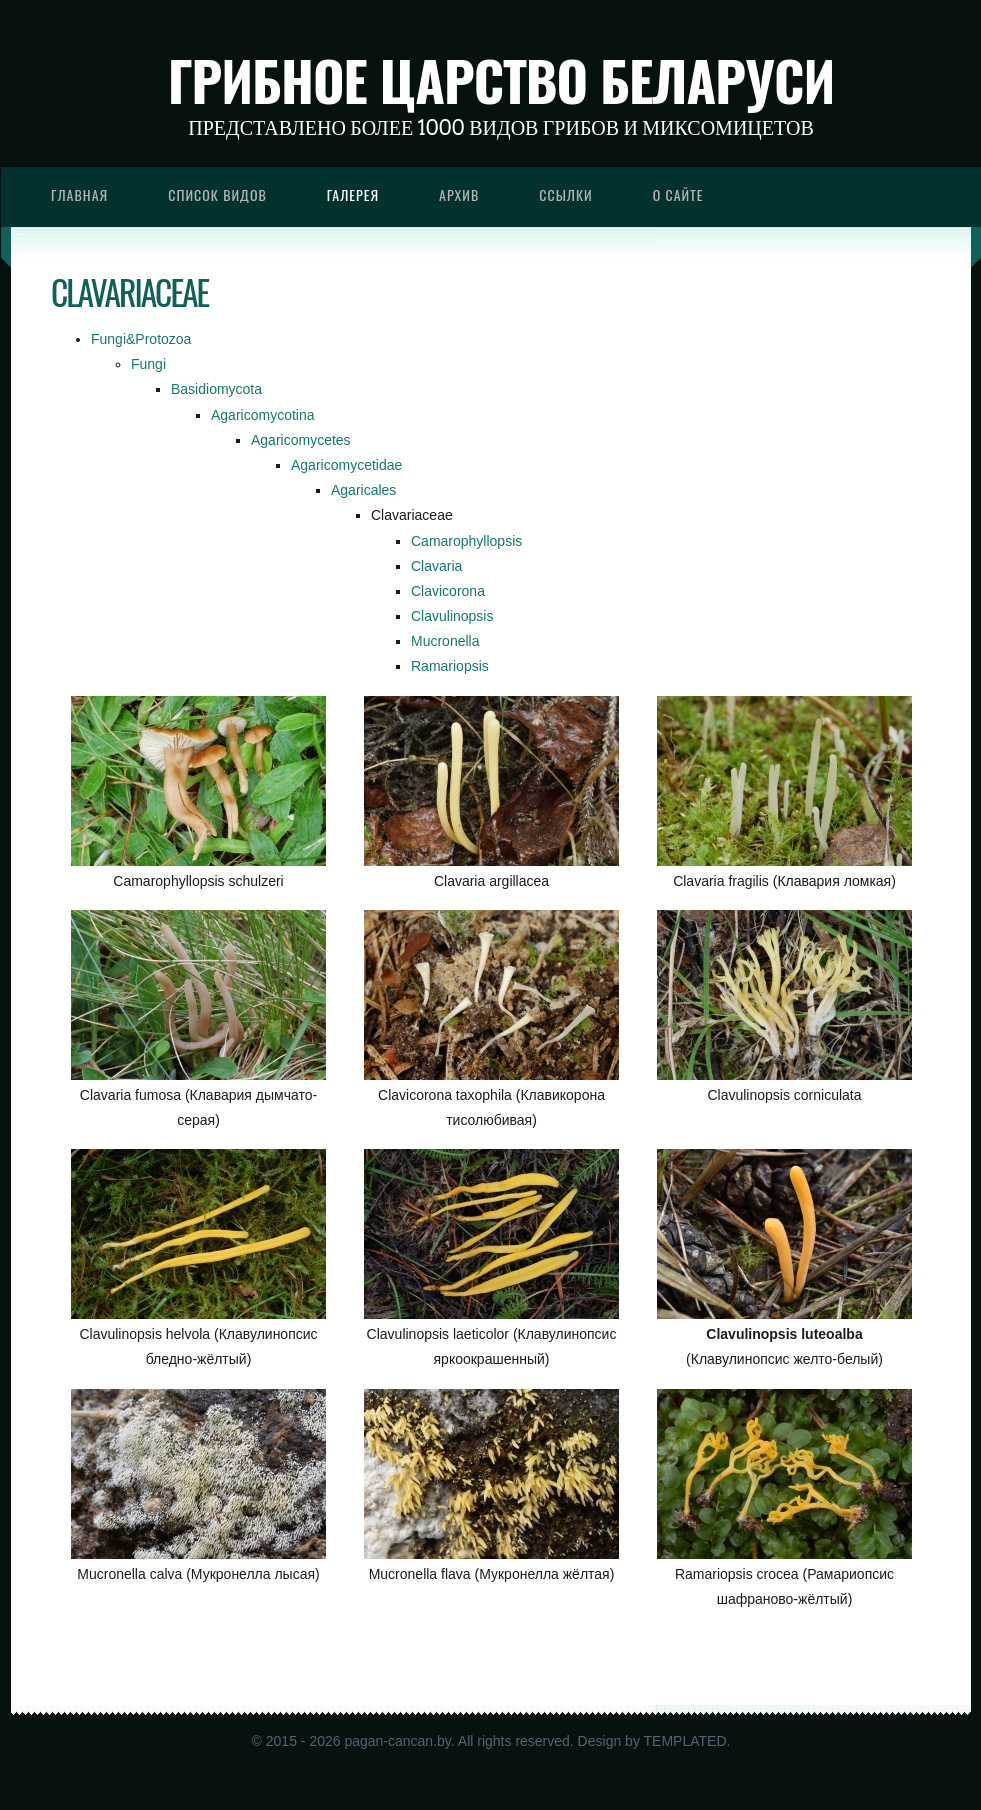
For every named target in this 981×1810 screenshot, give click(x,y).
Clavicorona (448, 591)
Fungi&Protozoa (141, 339)
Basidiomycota (216, 389)
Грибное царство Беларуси (501, 80)
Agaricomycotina (263, 415)
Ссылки (566, 194)
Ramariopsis (450, 666)
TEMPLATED (685, 1741)
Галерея (353, 194)
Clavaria (436, 566)
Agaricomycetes (301, 440)
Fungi (148, 364)
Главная (79, 194)
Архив (459, 194)
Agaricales (363, 490)
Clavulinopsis (452, 616)
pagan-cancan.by (397, 1741)
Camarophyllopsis (466, 541)
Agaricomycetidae (346, 465)
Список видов (217, 194)
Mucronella (445, 641)
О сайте (678, 194)
